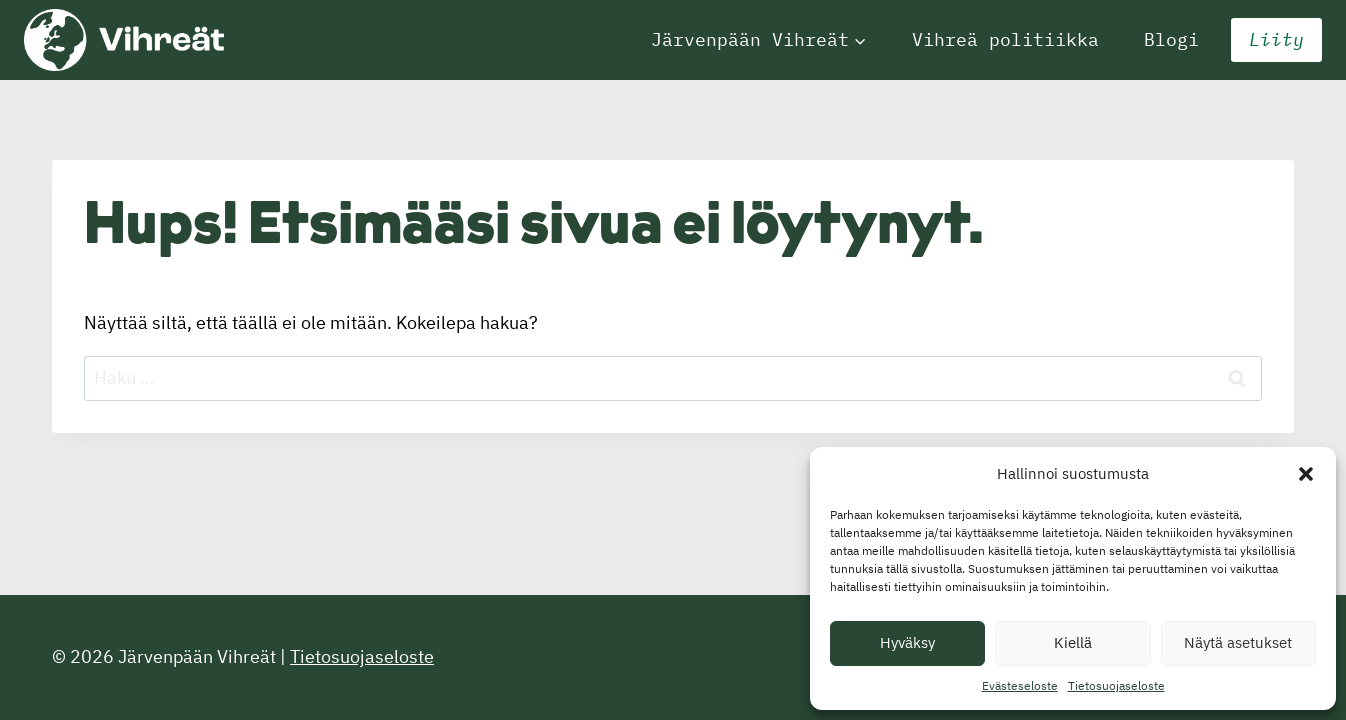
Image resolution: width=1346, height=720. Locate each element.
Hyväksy (907, 642)
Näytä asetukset (1238, 642)
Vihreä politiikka (1005, 39)
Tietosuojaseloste (1116, 685)
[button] (1306, 474)
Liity (1276, 39)
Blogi (1171, 39)
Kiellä (1073, 642)
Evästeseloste (1020, 685)
